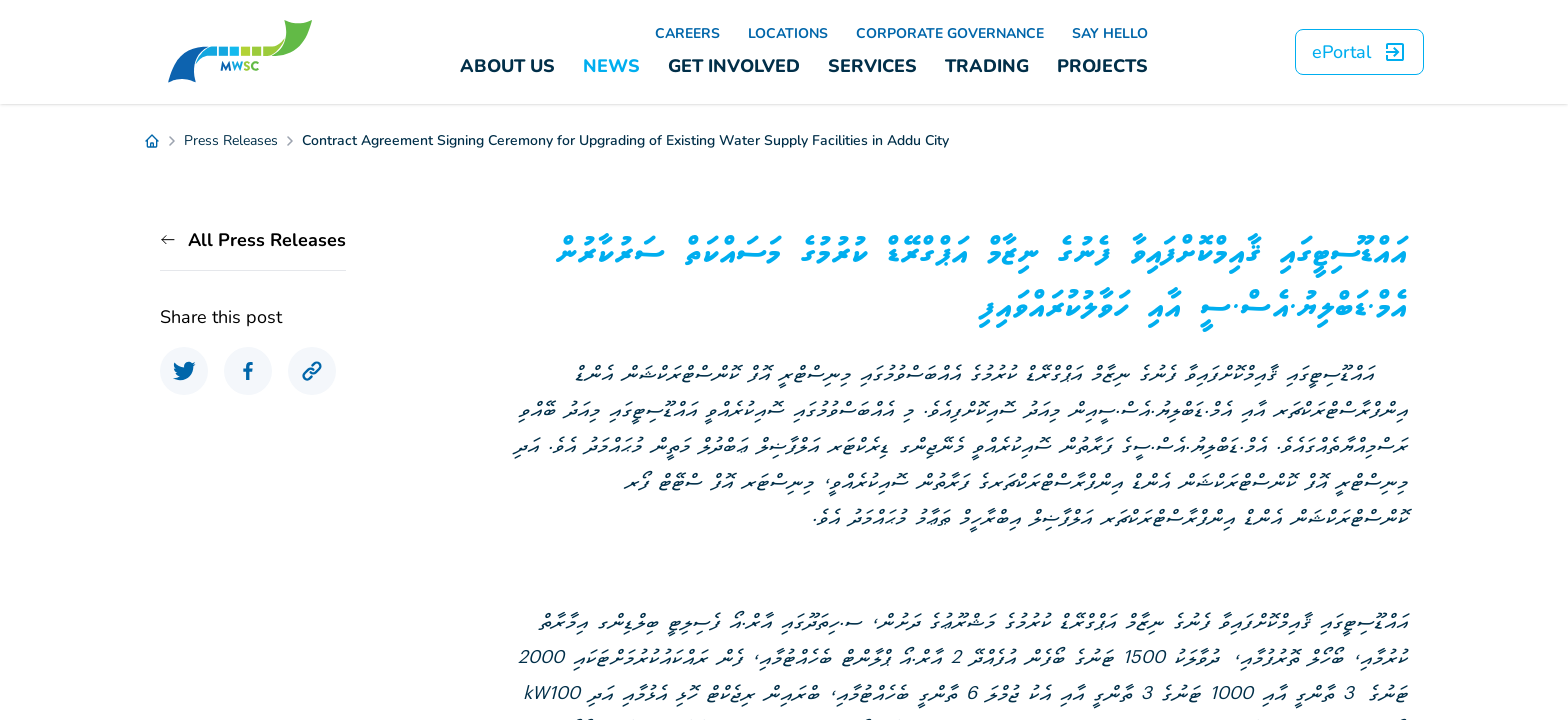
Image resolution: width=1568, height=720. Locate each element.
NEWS (611, 66)
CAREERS (687, 33)
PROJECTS (1102, 66)
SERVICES (872, 66)
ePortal (1359, 52)
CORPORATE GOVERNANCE (950, 33)
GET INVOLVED (734, 66)
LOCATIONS (788, 33)
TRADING (987, 66)
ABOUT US (507, 66)
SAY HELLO (1110, 33)
